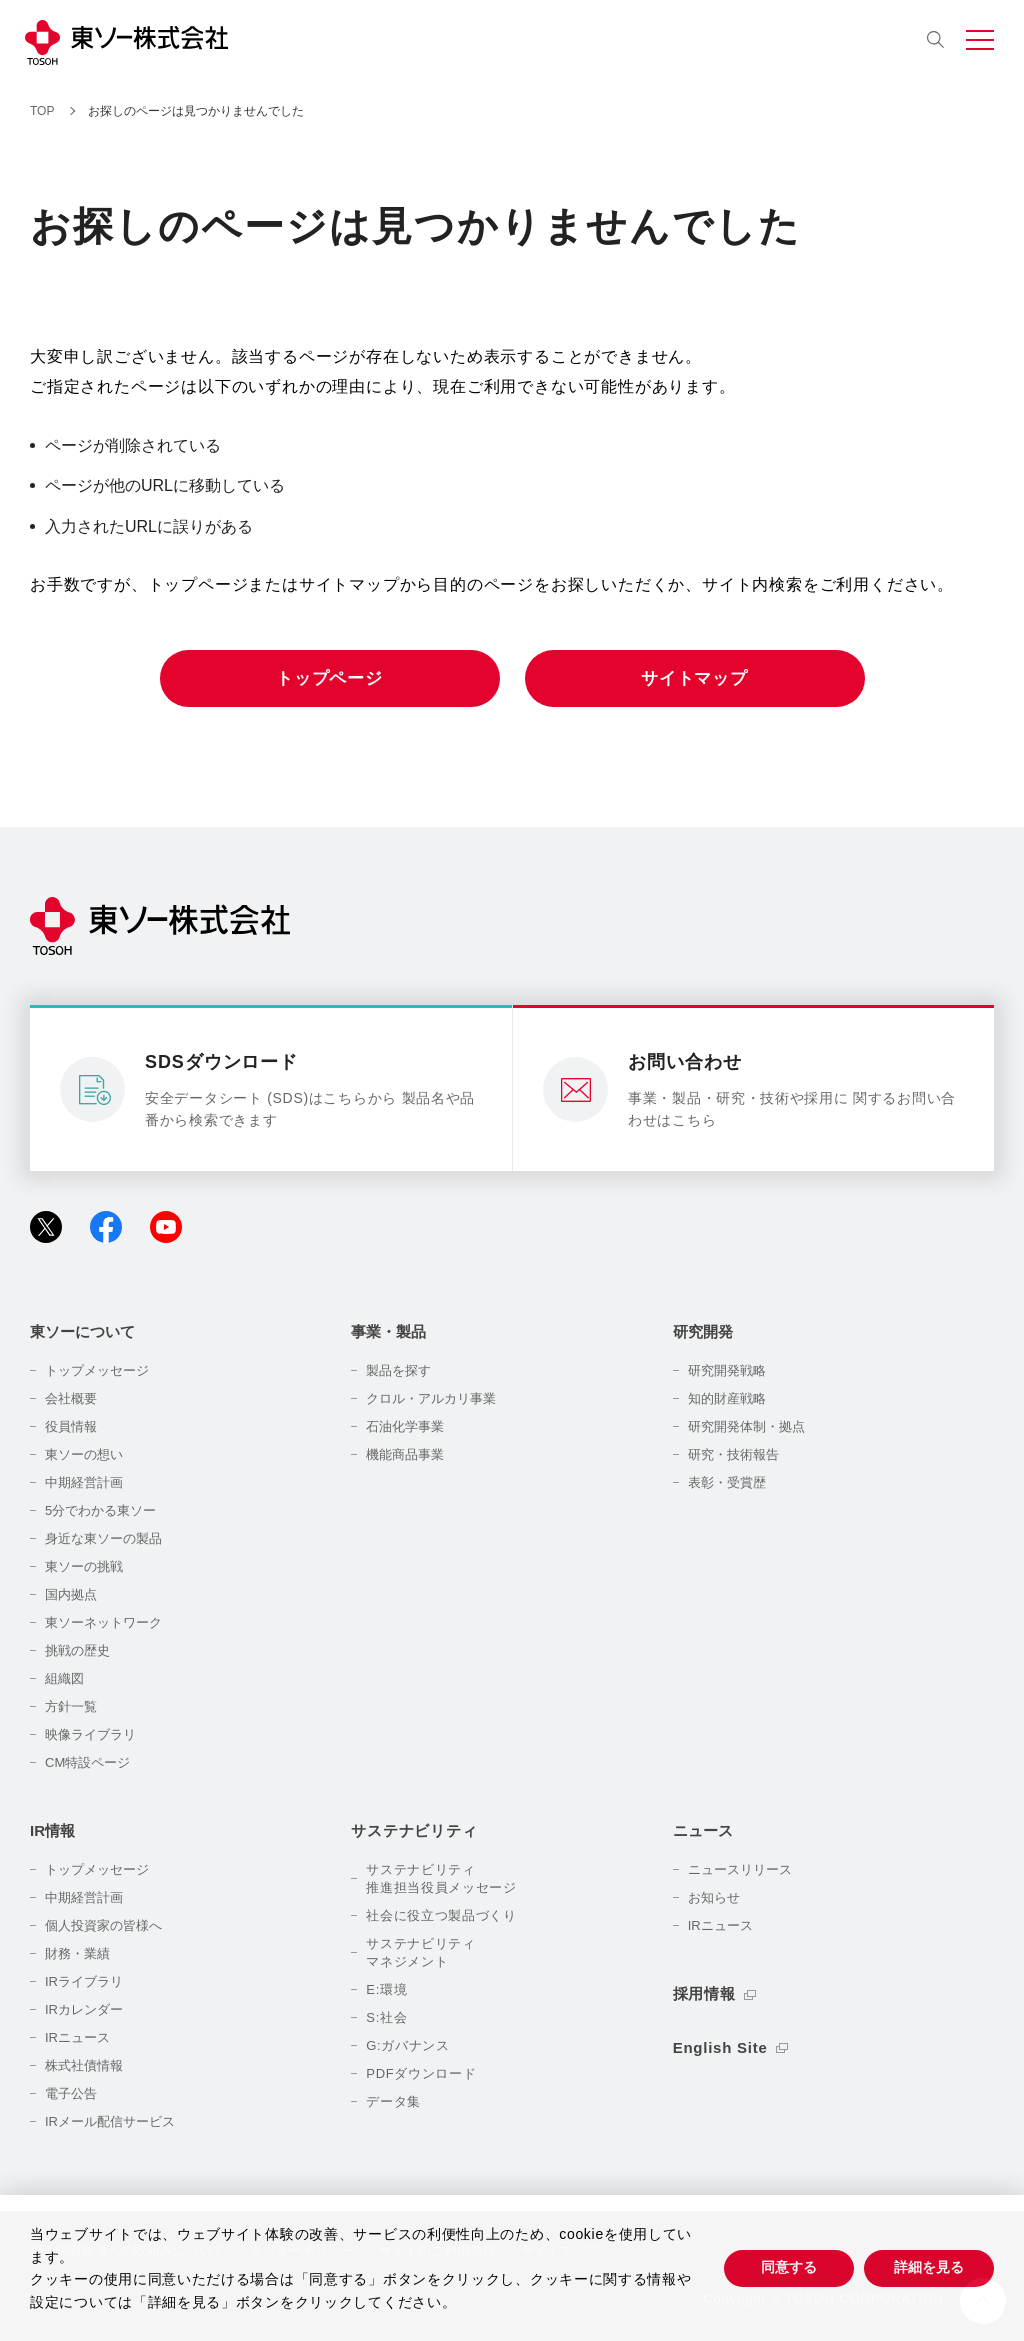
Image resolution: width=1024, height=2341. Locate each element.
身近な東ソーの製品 (103, 1538)
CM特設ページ (87, 1762)
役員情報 (71, 1426)
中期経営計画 (84, 1482)
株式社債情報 (84, 2065)
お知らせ (714, 1897)
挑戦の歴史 (77, 1650)
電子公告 (71, 2093)
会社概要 (71, 1398)
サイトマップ (694, 678)
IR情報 (52, 1830)
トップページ (329, 678)
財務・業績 (77, 1953)
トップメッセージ (97, 1370)
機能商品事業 (405, 1454)
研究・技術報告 (733, 1454)
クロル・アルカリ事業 (431, 1398)
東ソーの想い (84, 1454)
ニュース (703, 1830)
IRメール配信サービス (110, 2121)
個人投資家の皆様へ (103, 1925)
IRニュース (77, 2037)
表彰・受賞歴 (727, 1482)
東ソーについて (82, 1331)
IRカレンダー (84, 2009)
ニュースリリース (740, 1869)
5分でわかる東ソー (100, 1510)
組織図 (64, 1678)
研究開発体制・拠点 (746, 1426)
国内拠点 (71, 1594)
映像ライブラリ (90, 1734)
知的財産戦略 (727, 1398)
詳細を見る (929, 2267)
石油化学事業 (405, 1426)
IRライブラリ (84, 1981)
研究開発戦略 (727, 1370)
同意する (789, 2267)
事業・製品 (388, 1331)
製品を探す (398, 1370)
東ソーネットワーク (103, 1622)
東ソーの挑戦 (84, 1566)
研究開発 (703, 1331)
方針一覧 (71, 1706)
